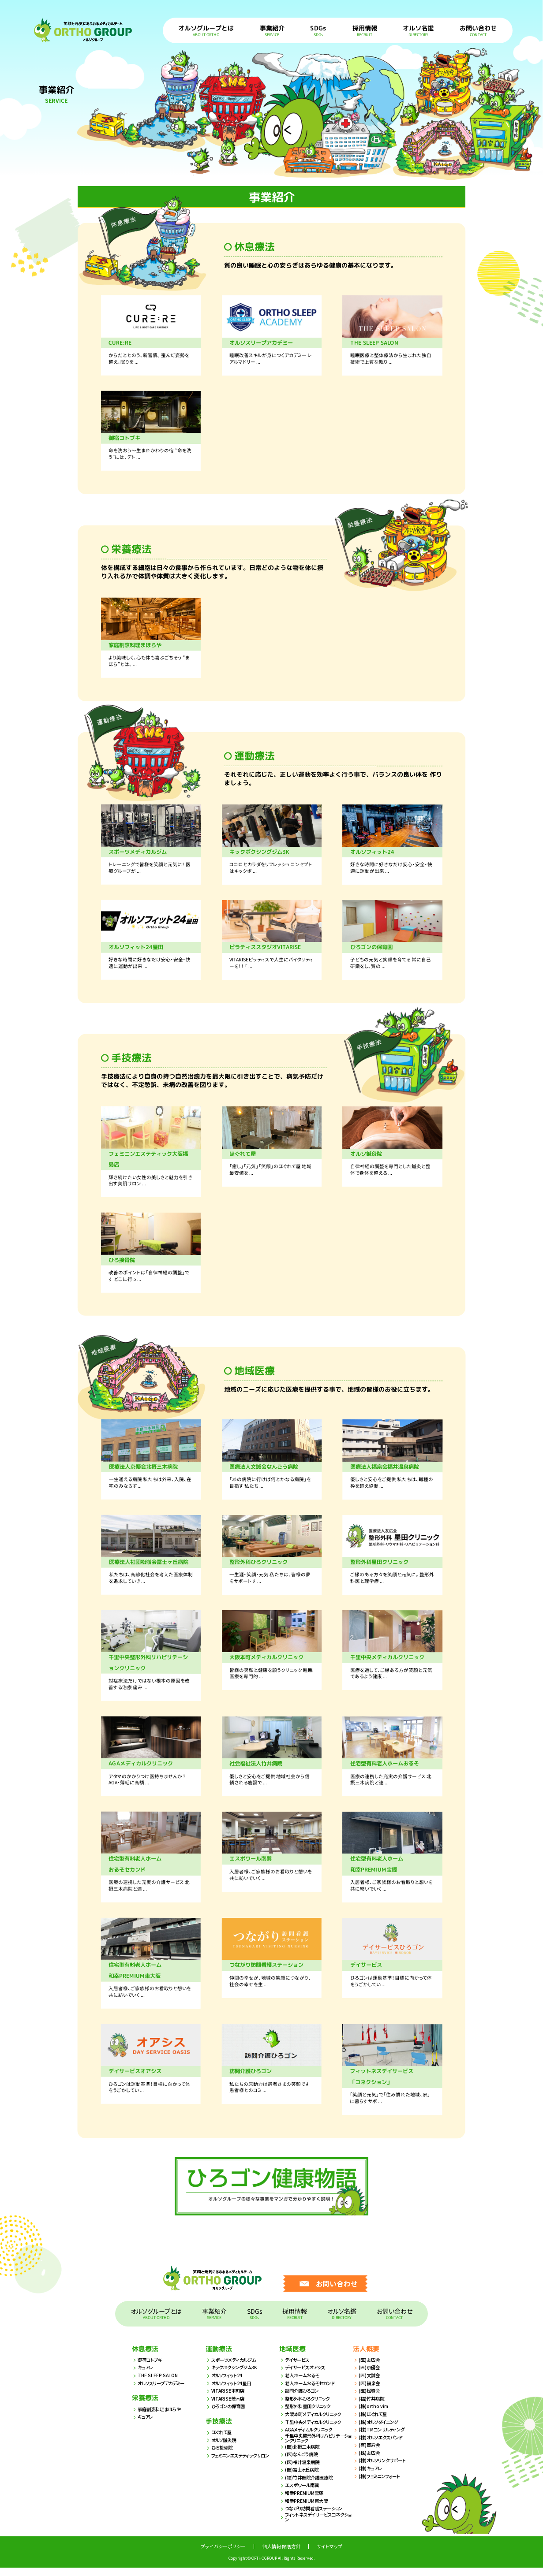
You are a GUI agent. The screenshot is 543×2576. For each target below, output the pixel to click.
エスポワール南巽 (303, 2493)
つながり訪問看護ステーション (316, 2516)
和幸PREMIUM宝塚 (305, 2501)
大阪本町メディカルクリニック (316, 2422)
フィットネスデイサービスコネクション (318, 2525)
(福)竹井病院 (372, 2407)
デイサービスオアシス (307, 2375)
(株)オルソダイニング (380, 2430)
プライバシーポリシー (223, 2554)
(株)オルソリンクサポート (385, 2468)
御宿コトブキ (151, 2368)
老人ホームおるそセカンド (312, 2391)
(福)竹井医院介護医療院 (311, 2486)
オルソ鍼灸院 (225, 2448)
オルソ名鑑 (418, 30)
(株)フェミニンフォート (381, 2484)
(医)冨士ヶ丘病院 (303, 2478)
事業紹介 (272, 30)
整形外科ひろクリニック (309, 2407)
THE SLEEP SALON (158, 2383)
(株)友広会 (370, 2461)
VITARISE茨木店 (228, 2407)
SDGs (319, 30)
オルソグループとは (206, 30)
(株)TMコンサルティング (384, 2438)
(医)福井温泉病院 (303, 2470)
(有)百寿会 (370, 2453)
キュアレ (146, 2375)
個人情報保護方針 (281, 2554)
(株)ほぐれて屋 (374, 2422)
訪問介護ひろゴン (303, 2399)
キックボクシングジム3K (236, 2375)
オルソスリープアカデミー (164, 2391)
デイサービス (298, 2368)
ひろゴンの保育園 (229, 2414)
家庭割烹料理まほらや (161, 2417)
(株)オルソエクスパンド (383, 2445)
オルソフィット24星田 (233, 2391)
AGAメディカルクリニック (311, 2438)
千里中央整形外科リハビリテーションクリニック (317, 2446)
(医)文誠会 (370, 2383)
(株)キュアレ (371, 2476)
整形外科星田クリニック (310, 2414)
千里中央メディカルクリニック (316, 2430)
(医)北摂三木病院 (303, 2455)
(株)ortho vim (374, 2414)
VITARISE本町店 (228, 2399)
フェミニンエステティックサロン (243, 2464)
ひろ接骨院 (223, 2456)
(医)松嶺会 (370, 2399)
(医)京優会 (370, 2375)
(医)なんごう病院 (303, 2462)
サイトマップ (329, 2554)
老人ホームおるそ (303, 2383)
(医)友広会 (370, 2368)
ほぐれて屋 (222, 2440)
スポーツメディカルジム (236, 2368)
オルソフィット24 (228, 2383)
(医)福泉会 (370, 2391)
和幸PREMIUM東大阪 (308, 2509)
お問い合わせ (478, 30)
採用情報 (364, 30)
